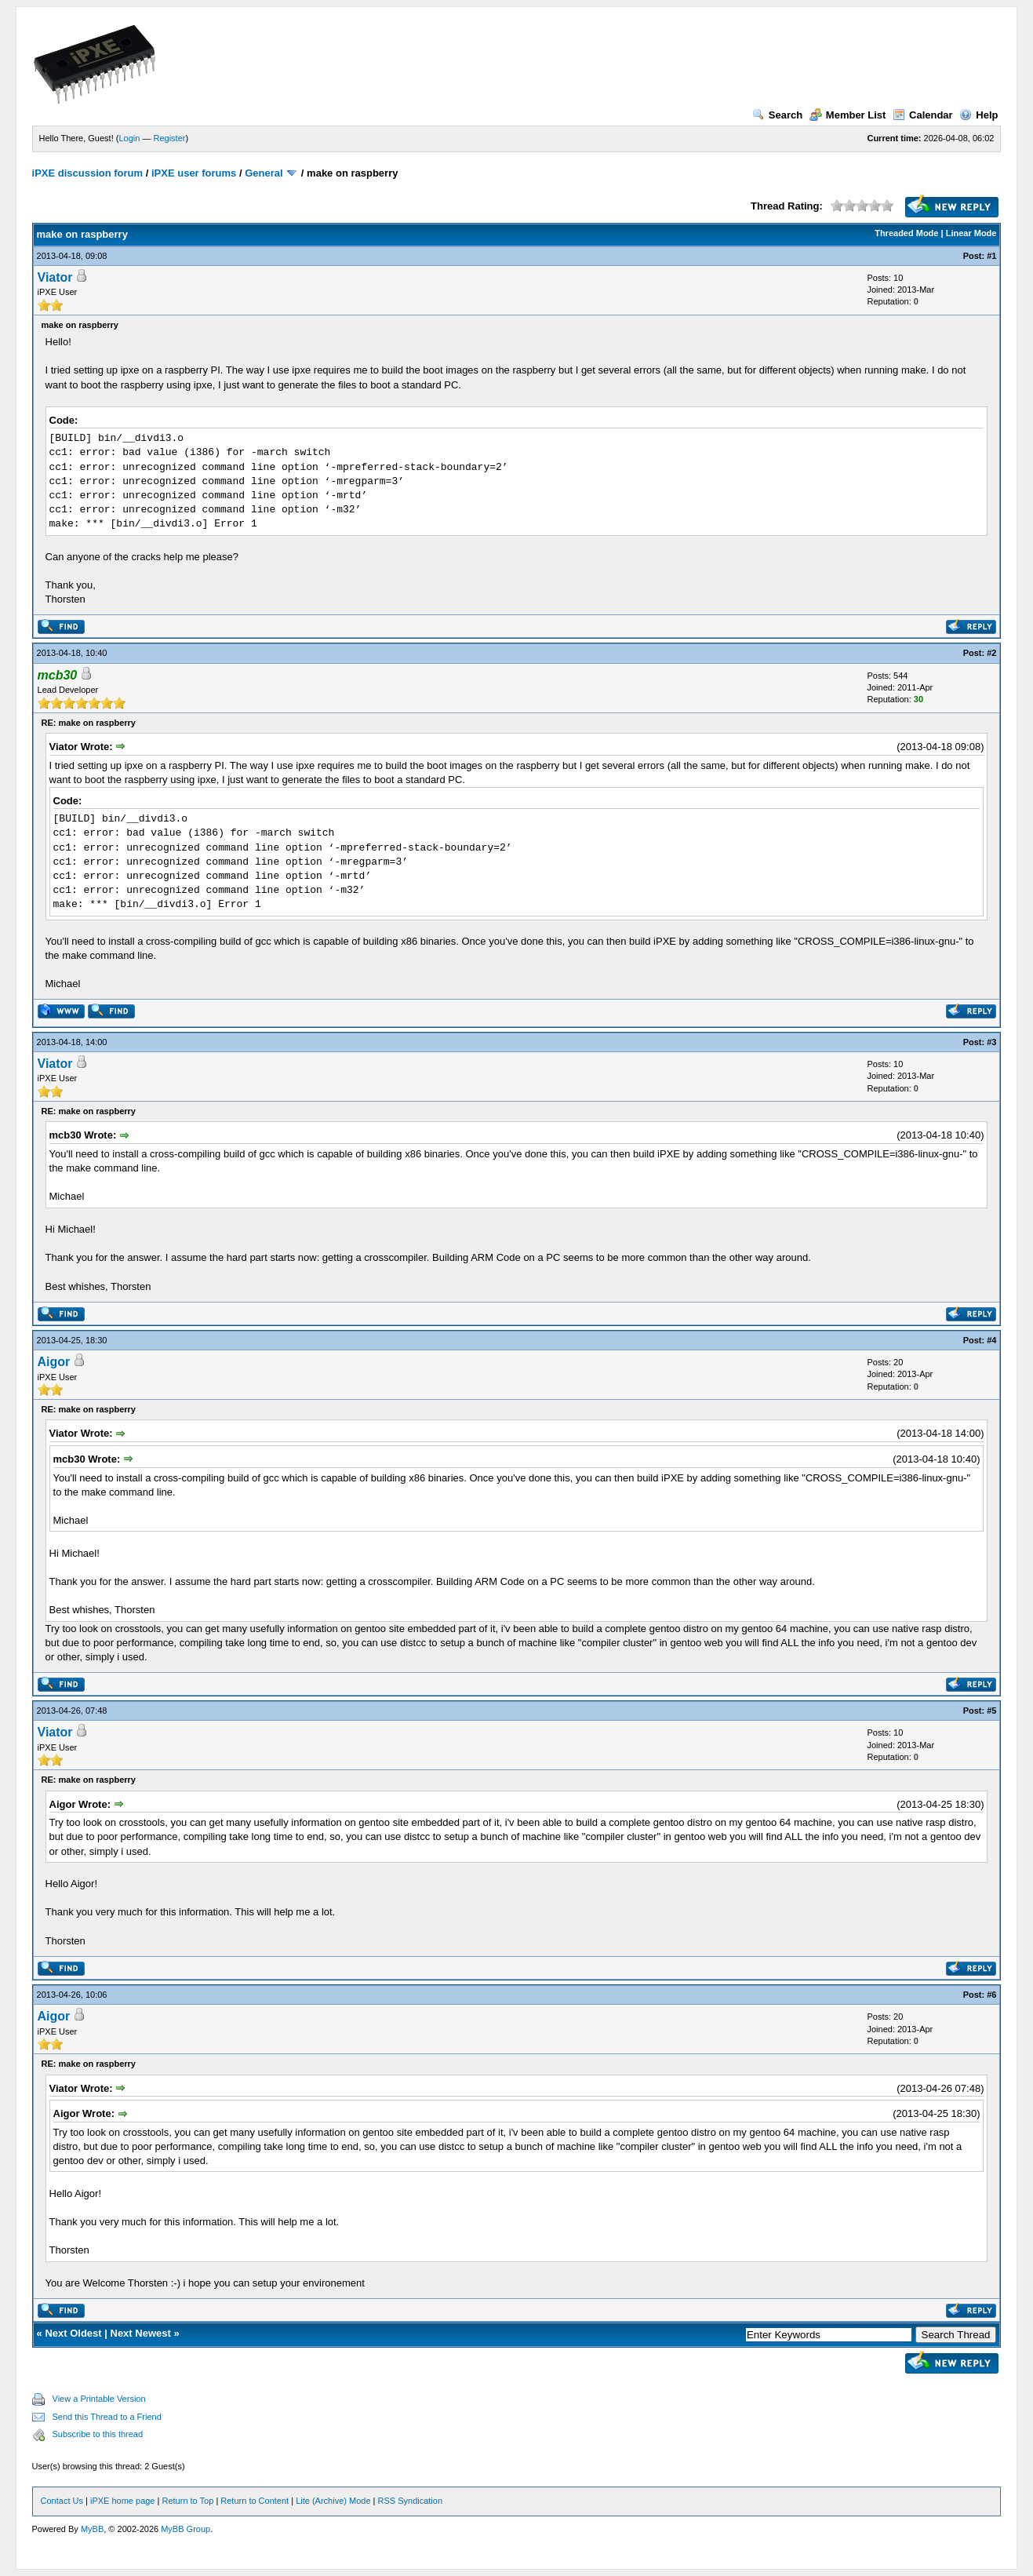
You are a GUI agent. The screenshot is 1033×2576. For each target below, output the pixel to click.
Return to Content (254, 2500)
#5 (991, 1710)
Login (129, 138)
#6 (991, 1994)
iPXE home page (122, 2500)
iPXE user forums (193, 173)
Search (777, 115)
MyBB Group (185, 2529)
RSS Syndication (410, 2500)
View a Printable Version (99, 2398)
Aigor (54, 1361)
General (263, 173)
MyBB (92, 2529)
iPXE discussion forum (88, 173)
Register (169, 138)
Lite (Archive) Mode (333, 2500)
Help (978, 115)
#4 (991, 1340)
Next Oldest (73, 2333)
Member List (847, 115)
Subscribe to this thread (98, 2434)
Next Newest (141, 2333)
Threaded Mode (906, 233)
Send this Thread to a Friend (107, 2416)
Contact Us (62, 2500)
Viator (55, 277)
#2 (991, 653)
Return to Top (187, 2500)
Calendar (923, 115)
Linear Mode (971, 233)
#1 (991, 256)
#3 (991, 1042)
